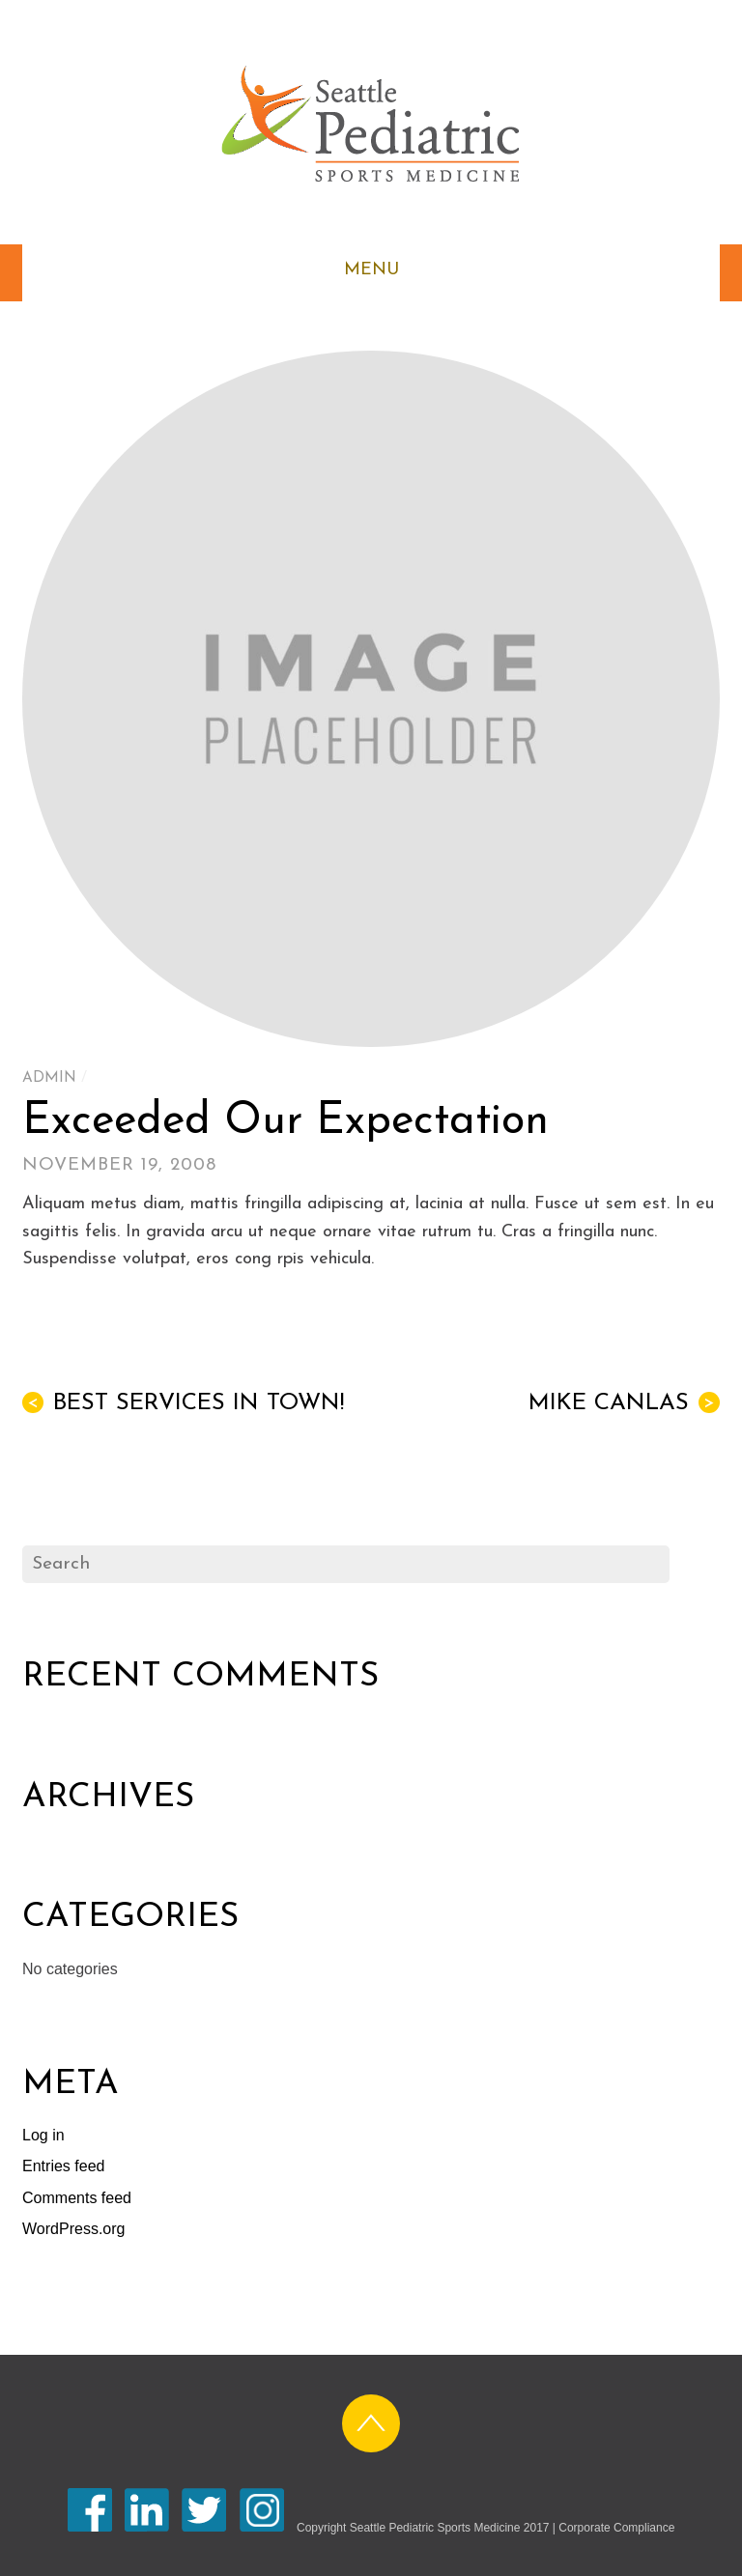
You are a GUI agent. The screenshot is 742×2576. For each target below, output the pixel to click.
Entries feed (63, 2166)
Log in (43, 2135)
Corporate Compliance (616, 2527)
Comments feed (76, 2198)
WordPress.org (73, 2229)
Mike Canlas (624, 1403)
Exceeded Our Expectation (285, 1122)
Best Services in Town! (183, 1403)
